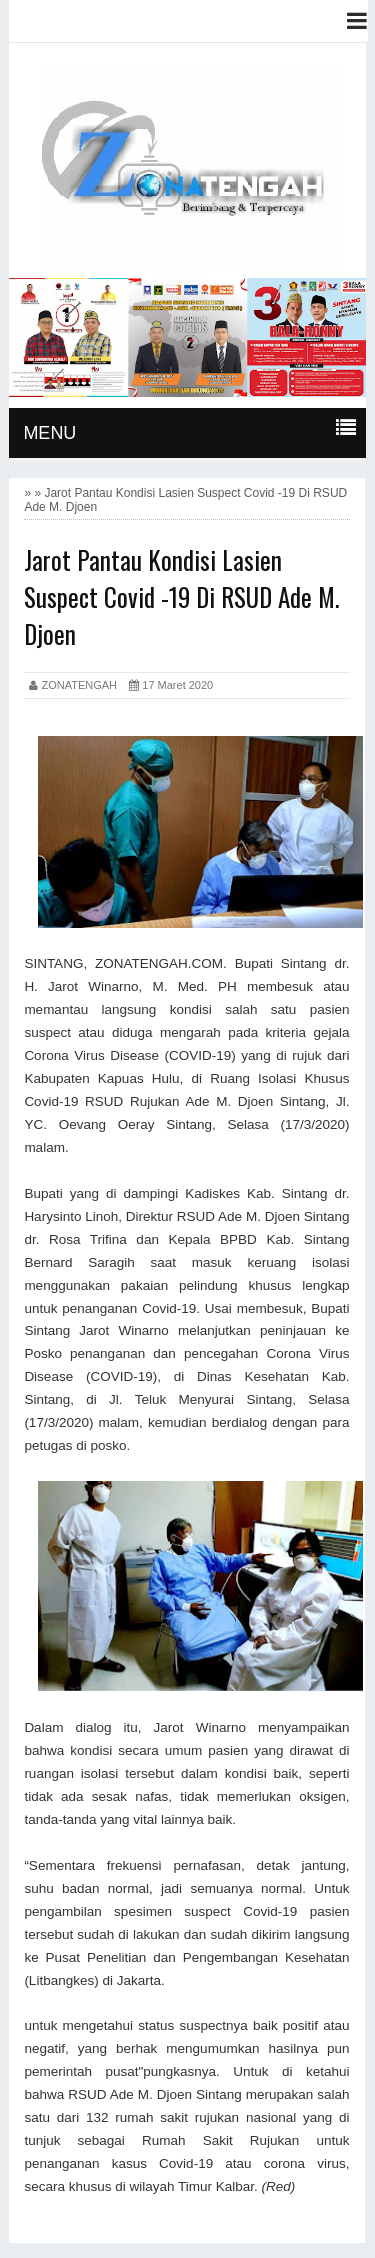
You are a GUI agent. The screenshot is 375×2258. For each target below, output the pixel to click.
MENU (49, 433)
